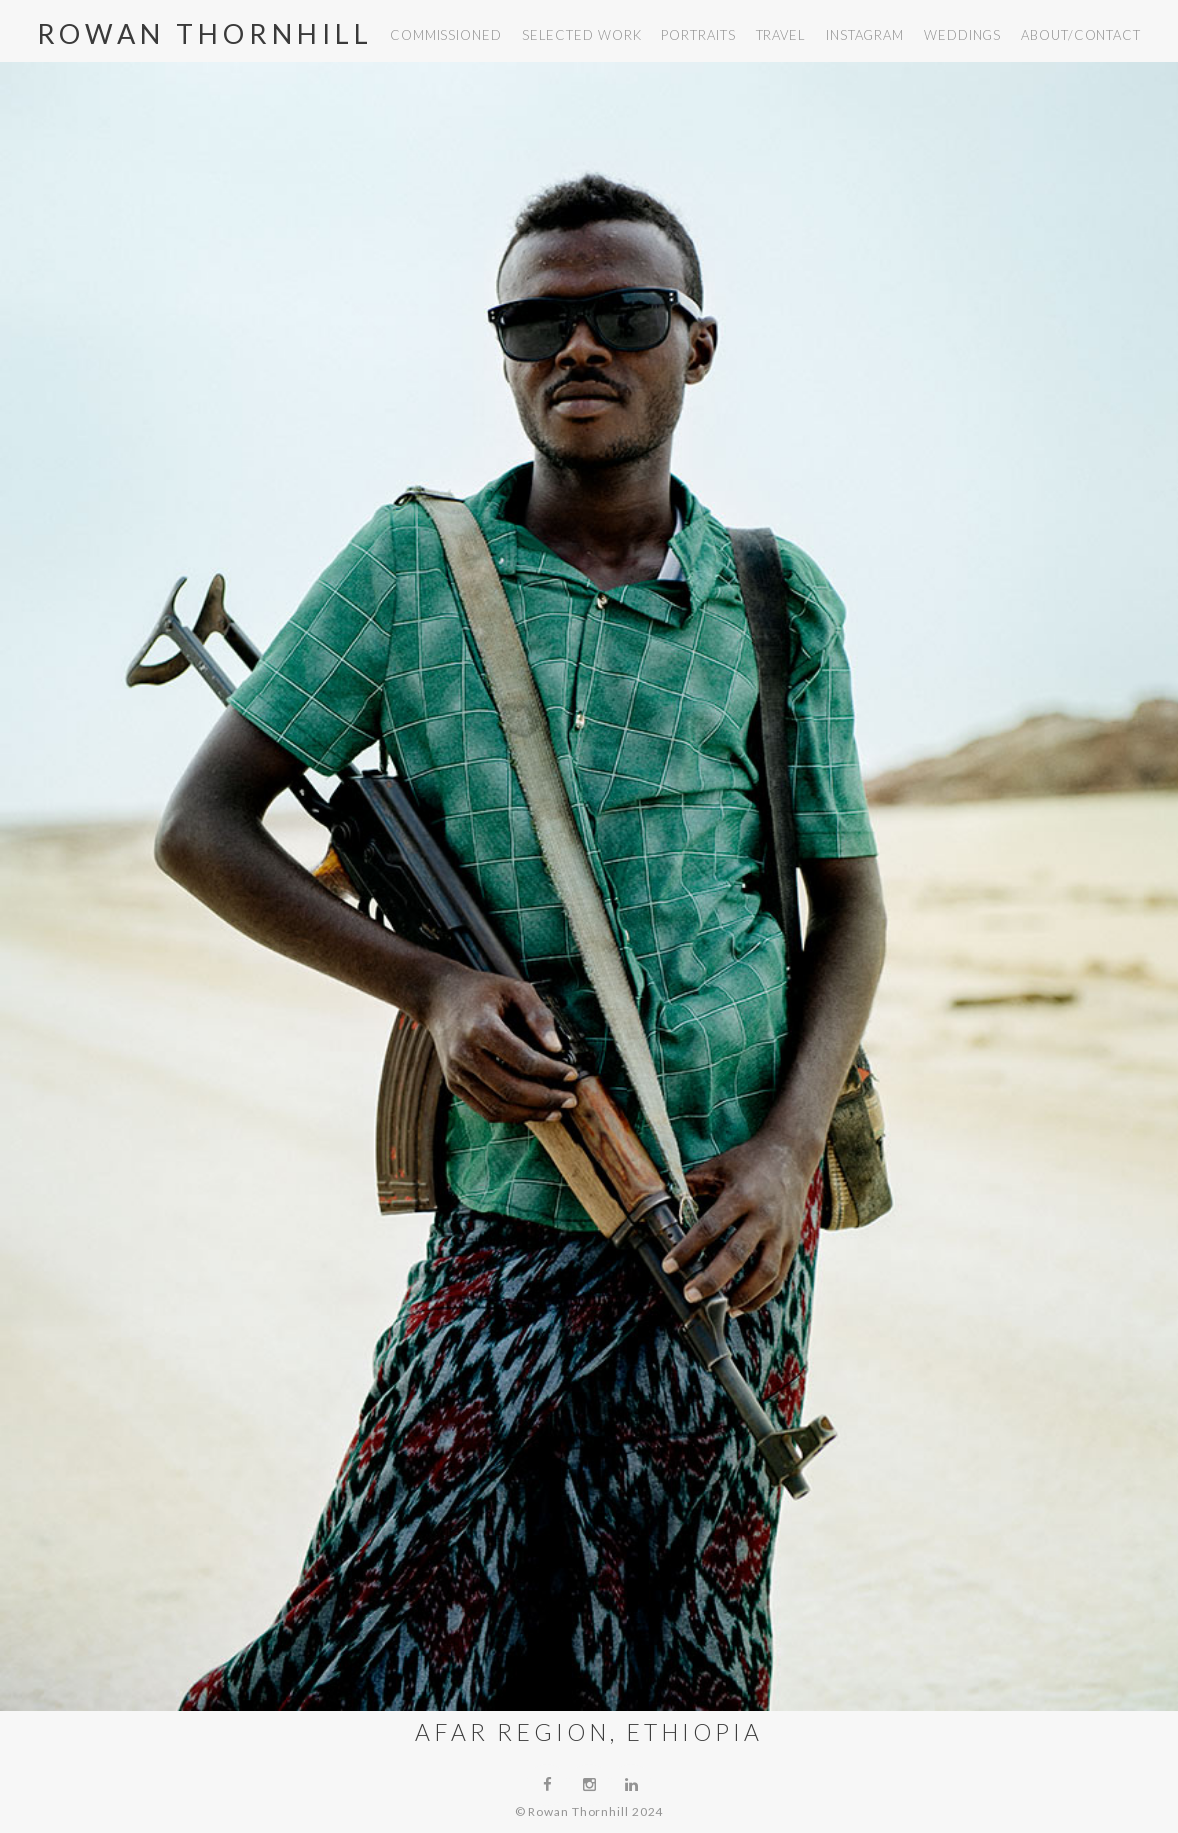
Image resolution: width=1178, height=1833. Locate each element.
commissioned (446, 35)
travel (781, 35)
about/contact (1081, 35)
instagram (865, 35)
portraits (698, 35)
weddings (962, 35)
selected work (582, 35)
